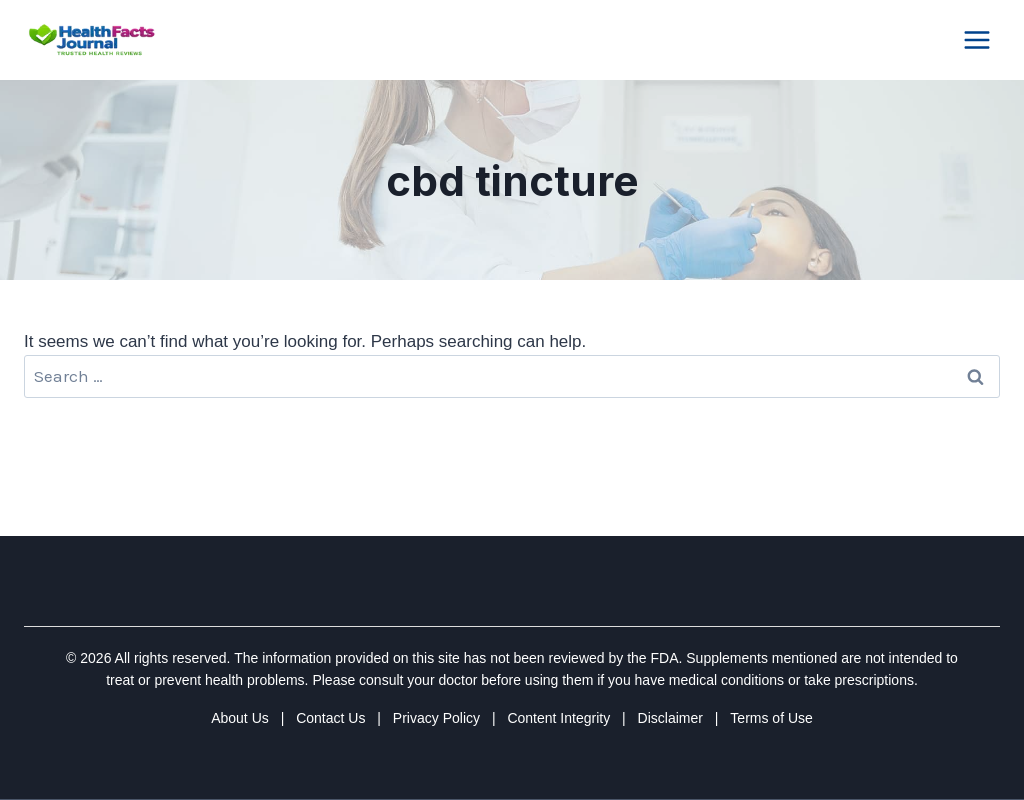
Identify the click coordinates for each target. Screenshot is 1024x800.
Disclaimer (670, 718)
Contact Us (330, 718)
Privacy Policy (436, 718)
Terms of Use (771, 718)
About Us (240, 718)
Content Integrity (558, 718)
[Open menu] (976, 39)
